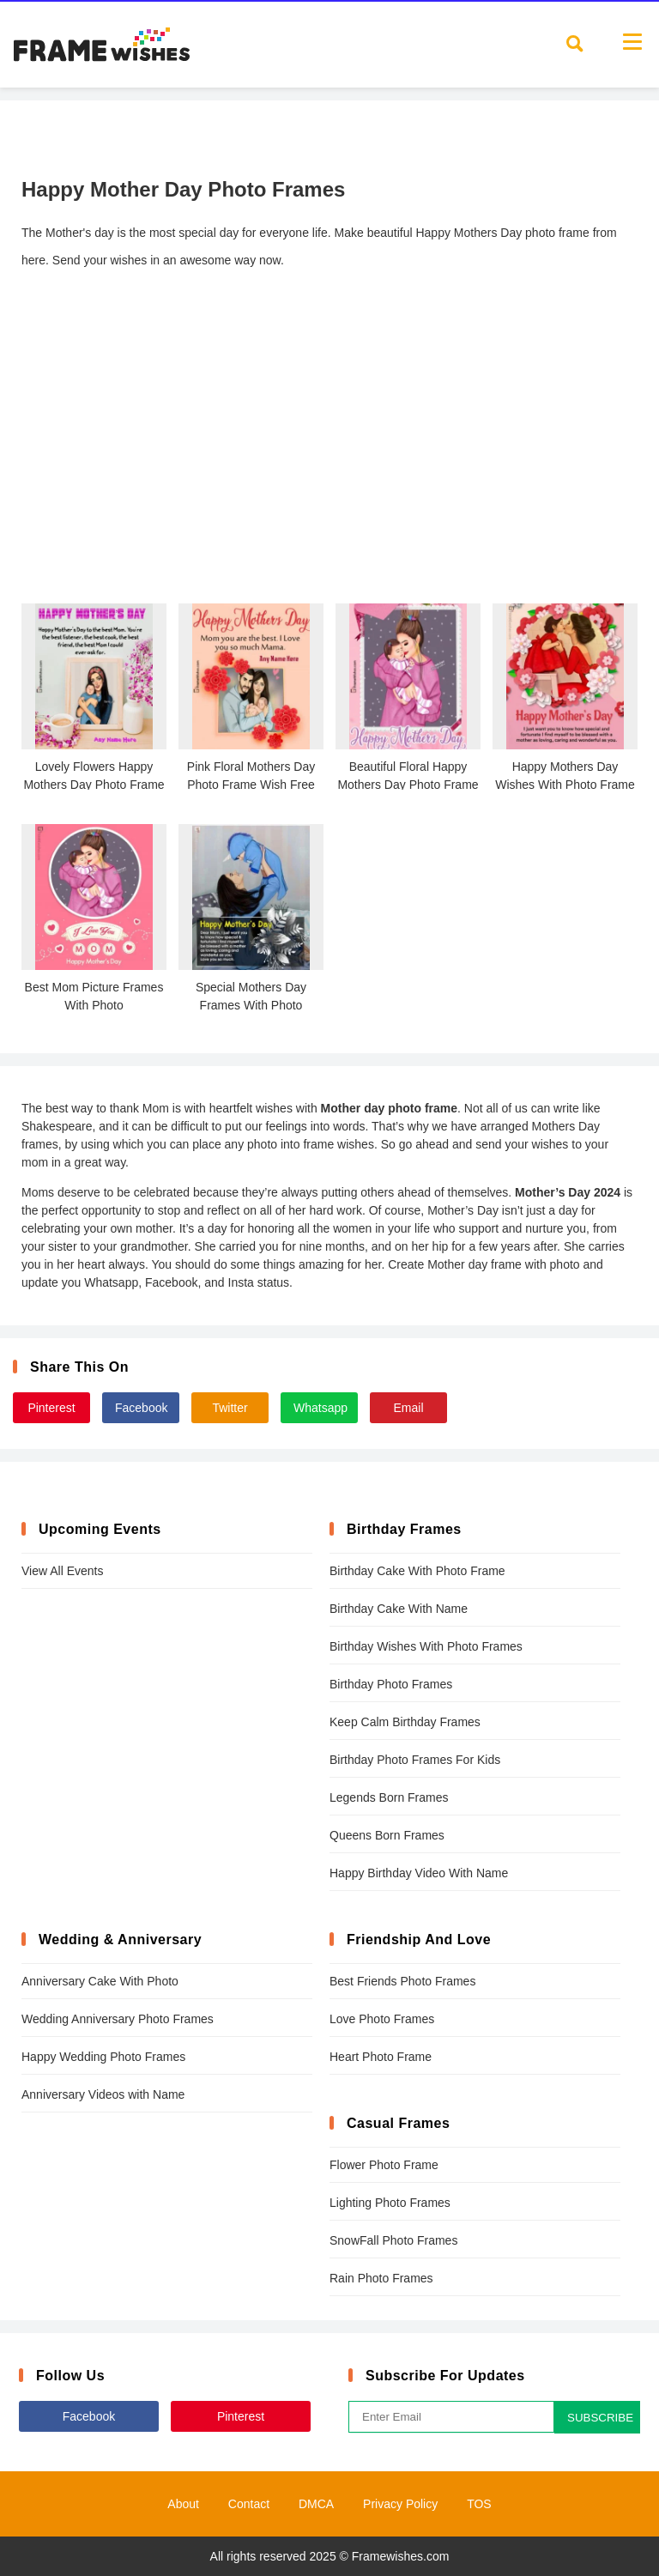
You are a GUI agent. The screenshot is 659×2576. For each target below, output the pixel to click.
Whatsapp (320, 1408)
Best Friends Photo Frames (402, 1981)
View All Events (62, 1571)
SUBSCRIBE (600, 2417)
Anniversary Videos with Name (102, 2094)
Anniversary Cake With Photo (99, 1981)
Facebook (141, 1408)
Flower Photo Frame (384, 2165)
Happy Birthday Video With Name (419, 1873)
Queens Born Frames (387, 1835)
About (183, 2504)
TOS (479, 2504)
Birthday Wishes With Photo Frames (426, 1646)
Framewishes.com (401, 2556)
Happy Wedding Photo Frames (103, 2057)
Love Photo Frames (382, 2019)
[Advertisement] (329, 457)
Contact (248, 2504)
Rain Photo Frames (381, 2278)
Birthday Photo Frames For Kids (415, 1760)
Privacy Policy (400, 2504)
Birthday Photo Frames (391, 1684)
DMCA (316, 2504)
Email (408, 1408)
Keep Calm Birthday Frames (405, 1722)
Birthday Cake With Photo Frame (417, 1571)
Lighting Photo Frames (390, 2202)
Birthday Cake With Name (399, 1608)
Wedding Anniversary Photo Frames (117, 2019)
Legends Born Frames (389, 1797)
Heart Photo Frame (381, 2057)
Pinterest (51, 1408)
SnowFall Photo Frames (393, 2240)
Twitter (229, 1408)
